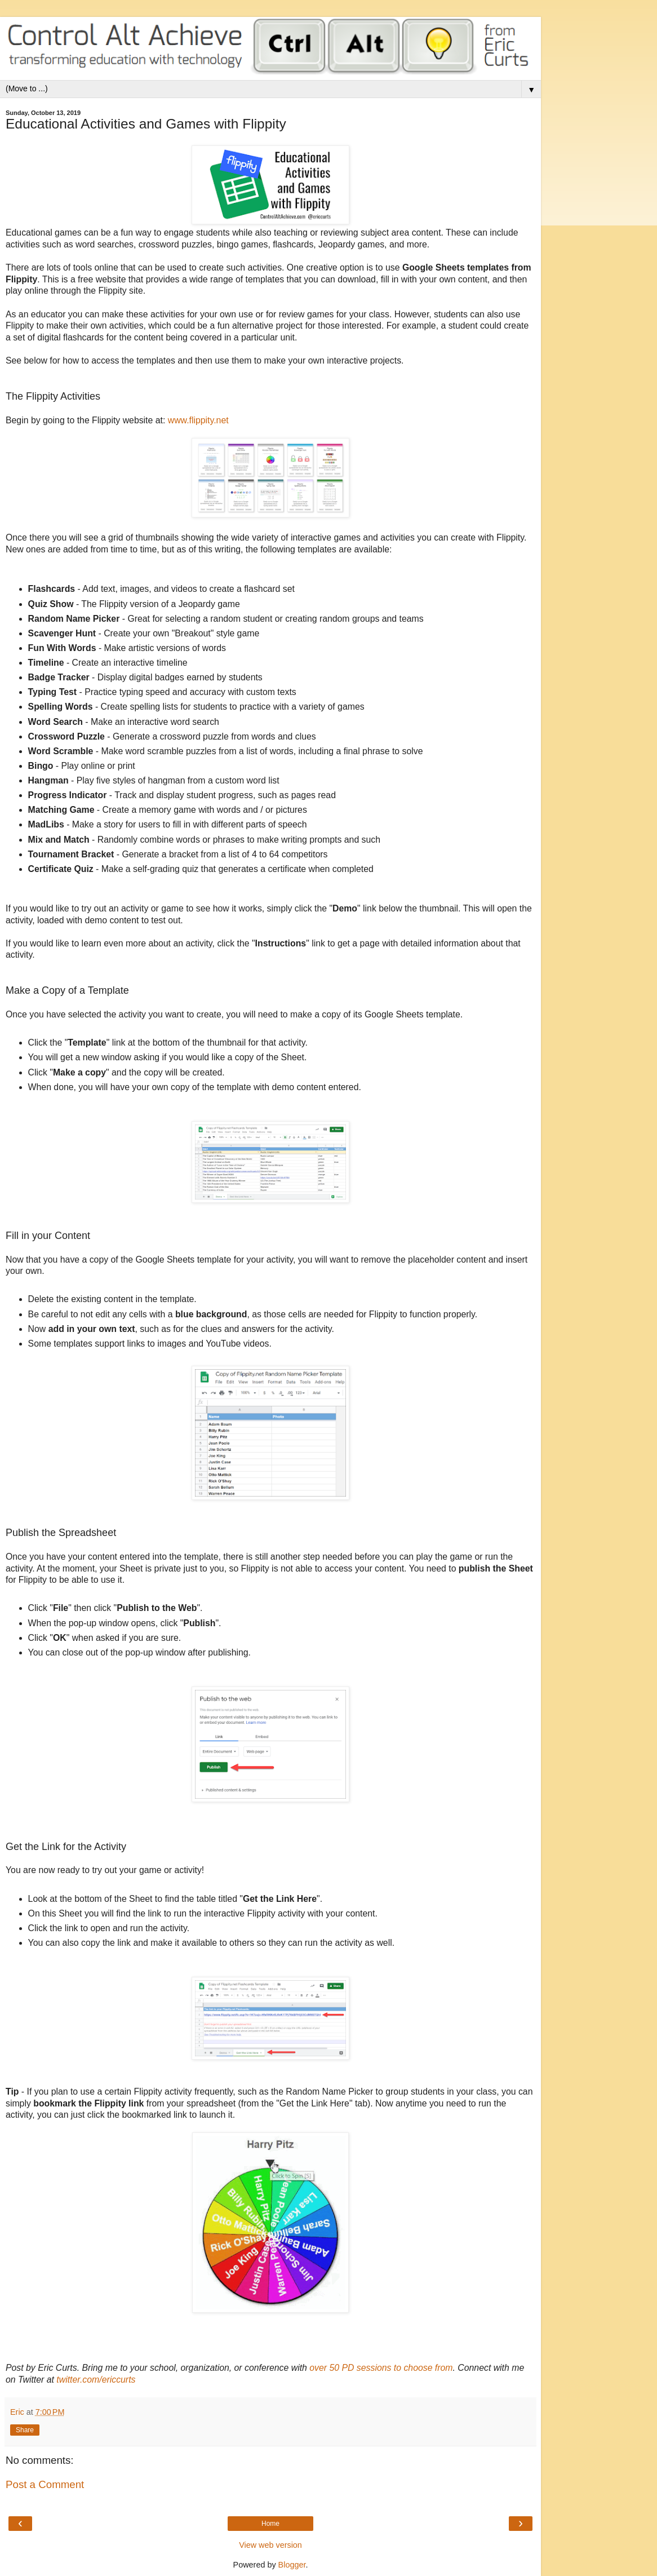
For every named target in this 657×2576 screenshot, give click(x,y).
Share (25, 2430)
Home (270, 2524)
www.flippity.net (198, 420)
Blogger (292, 2564)
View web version (270, 2545)
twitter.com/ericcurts (95, 2379)
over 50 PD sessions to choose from (380, 2368)
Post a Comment (45, 2484)
